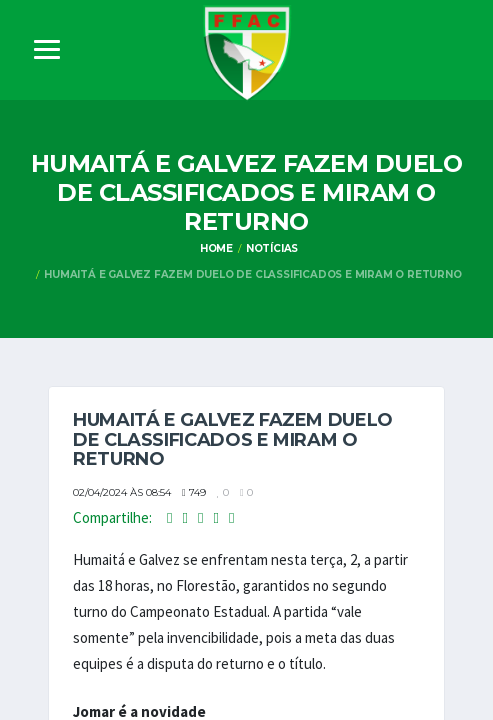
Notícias (272, 248)
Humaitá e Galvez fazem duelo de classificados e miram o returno (252, 274)
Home (216, 248)
